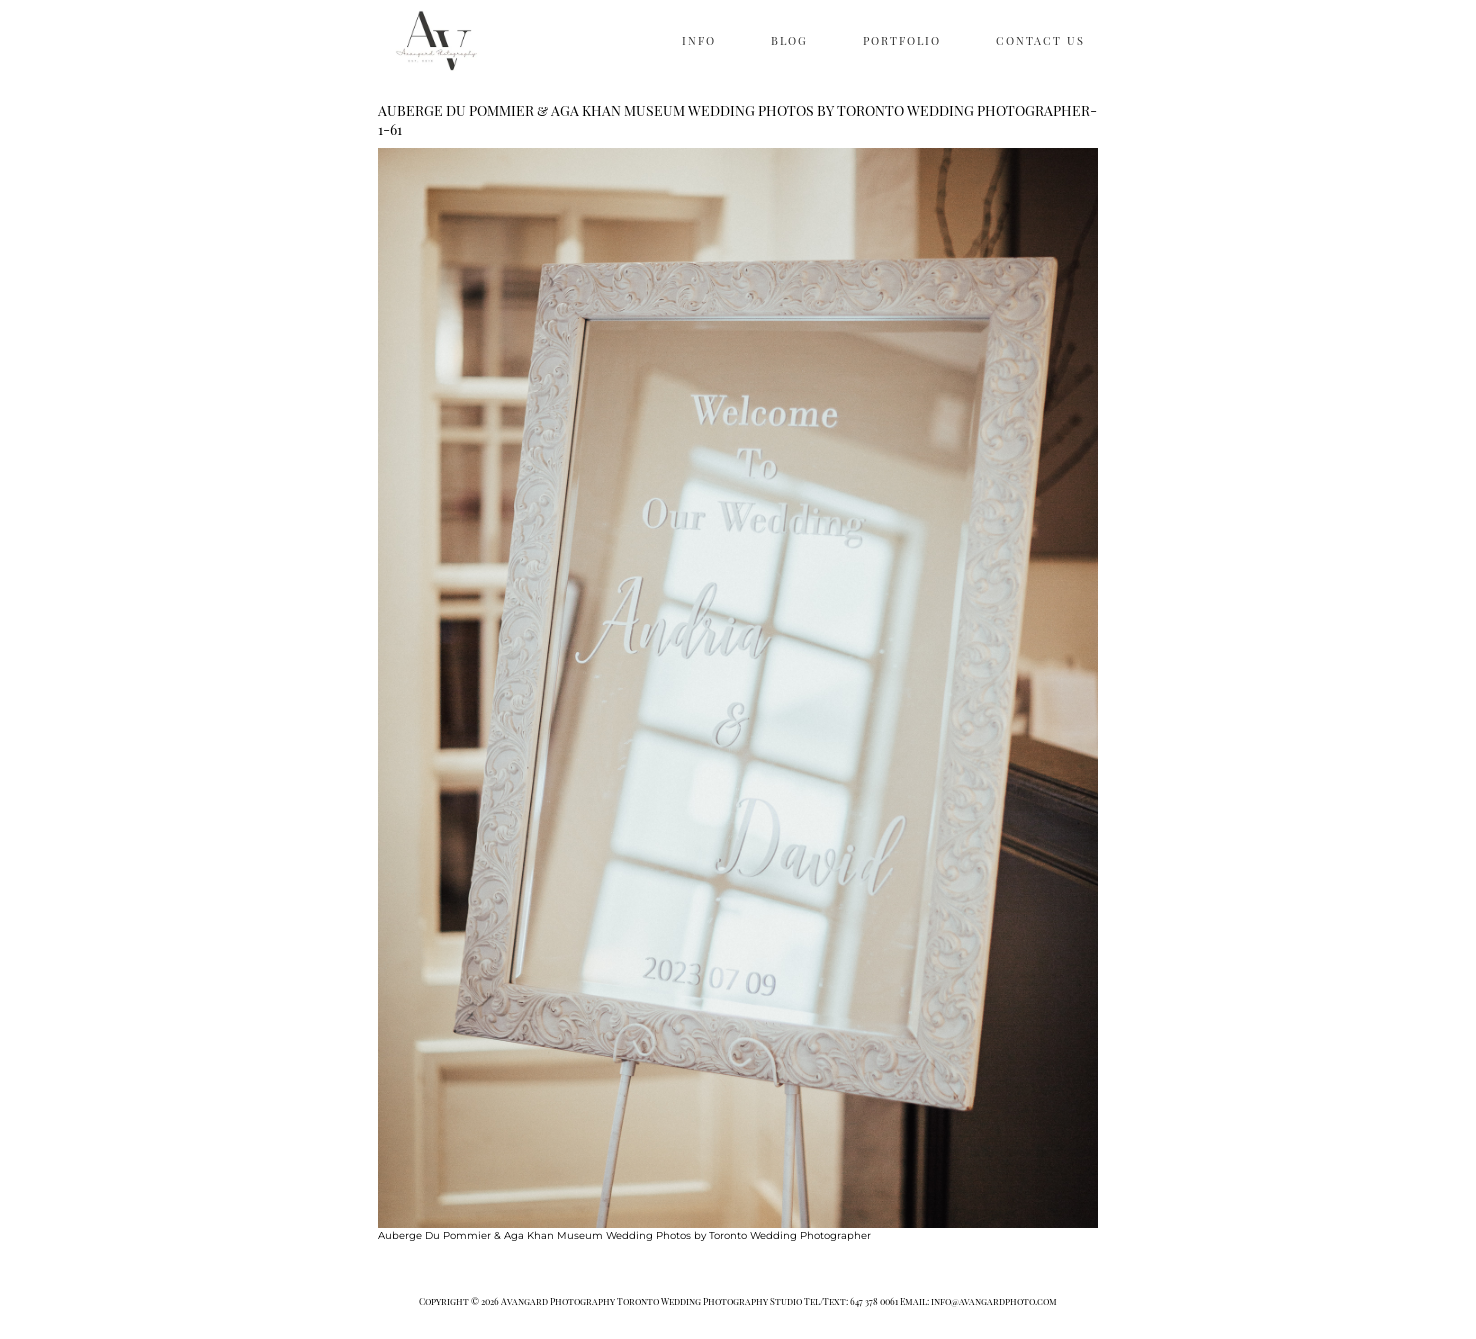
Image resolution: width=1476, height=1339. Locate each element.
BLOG (789, 40)
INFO (699, 40)
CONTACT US (1040, 40)
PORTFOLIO (902, 40)
